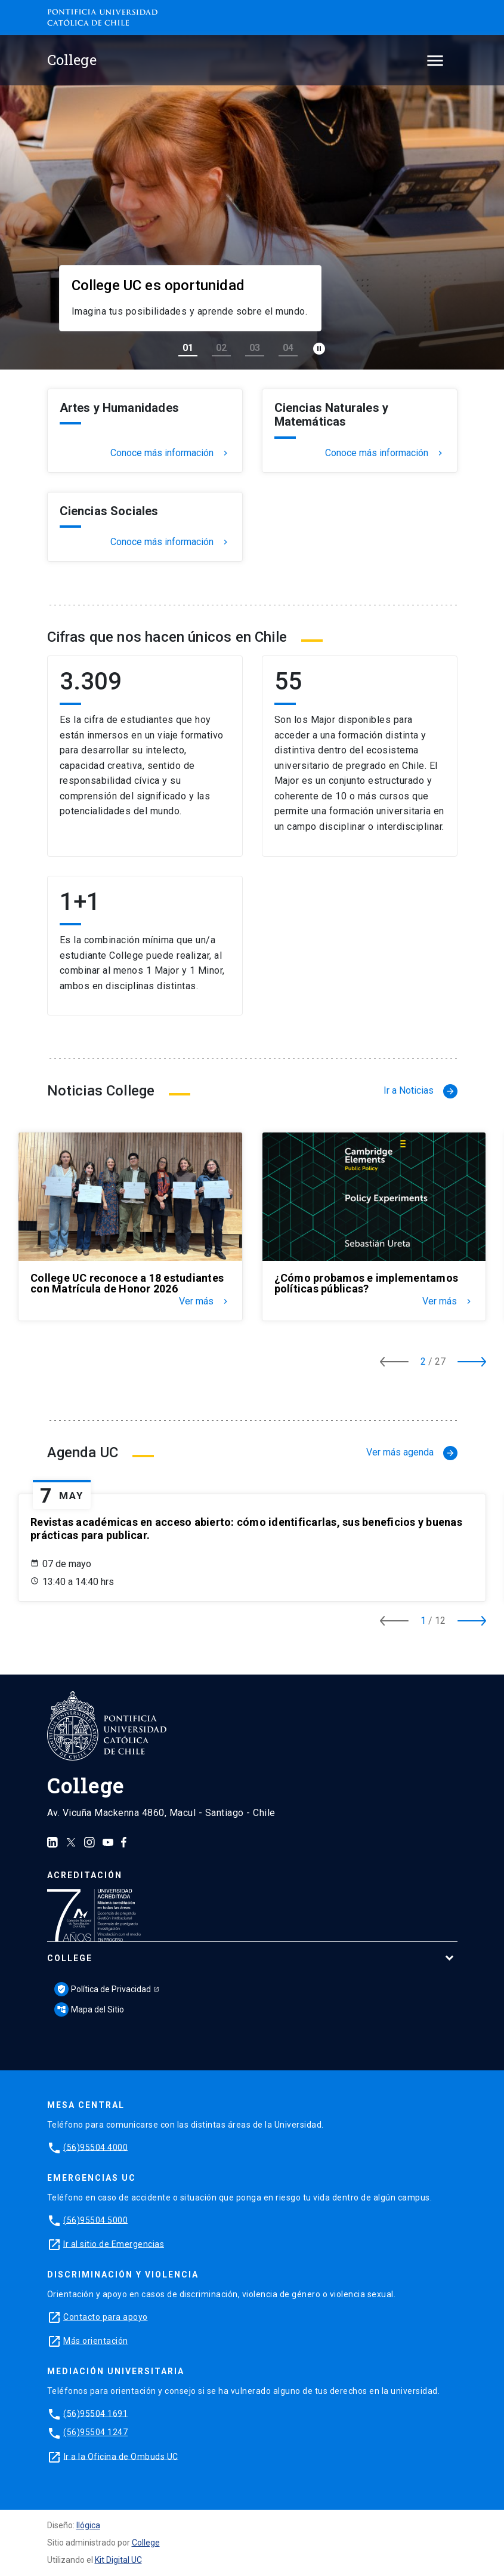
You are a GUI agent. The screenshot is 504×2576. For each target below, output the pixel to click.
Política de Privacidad (102, 1989)
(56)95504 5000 (95, 2219)
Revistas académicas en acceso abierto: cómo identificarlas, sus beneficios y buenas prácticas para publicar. (246, 1528)
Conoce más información (170, 453)
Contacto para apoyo (105, 2316)
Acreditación (84, 1875)
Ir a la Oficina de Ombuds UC (121, 2456)
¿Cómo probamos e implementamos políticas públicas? (366, 1283)
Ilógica (88, 2525)
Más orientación (95, 2340)
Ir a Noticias (420, 1091)
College (69, 1958)
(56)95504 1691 (95, 2413)
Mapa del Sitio (89, 2009)
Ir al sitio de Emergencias (113, 2243)
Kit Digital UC (118, 2560)
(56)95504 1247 (95, 2432)
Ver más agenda (411, 1453)
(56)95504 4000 (95, 2147)
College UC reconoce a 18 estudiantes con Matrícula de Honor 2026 (127, 1283)
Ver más (204, 1301)
